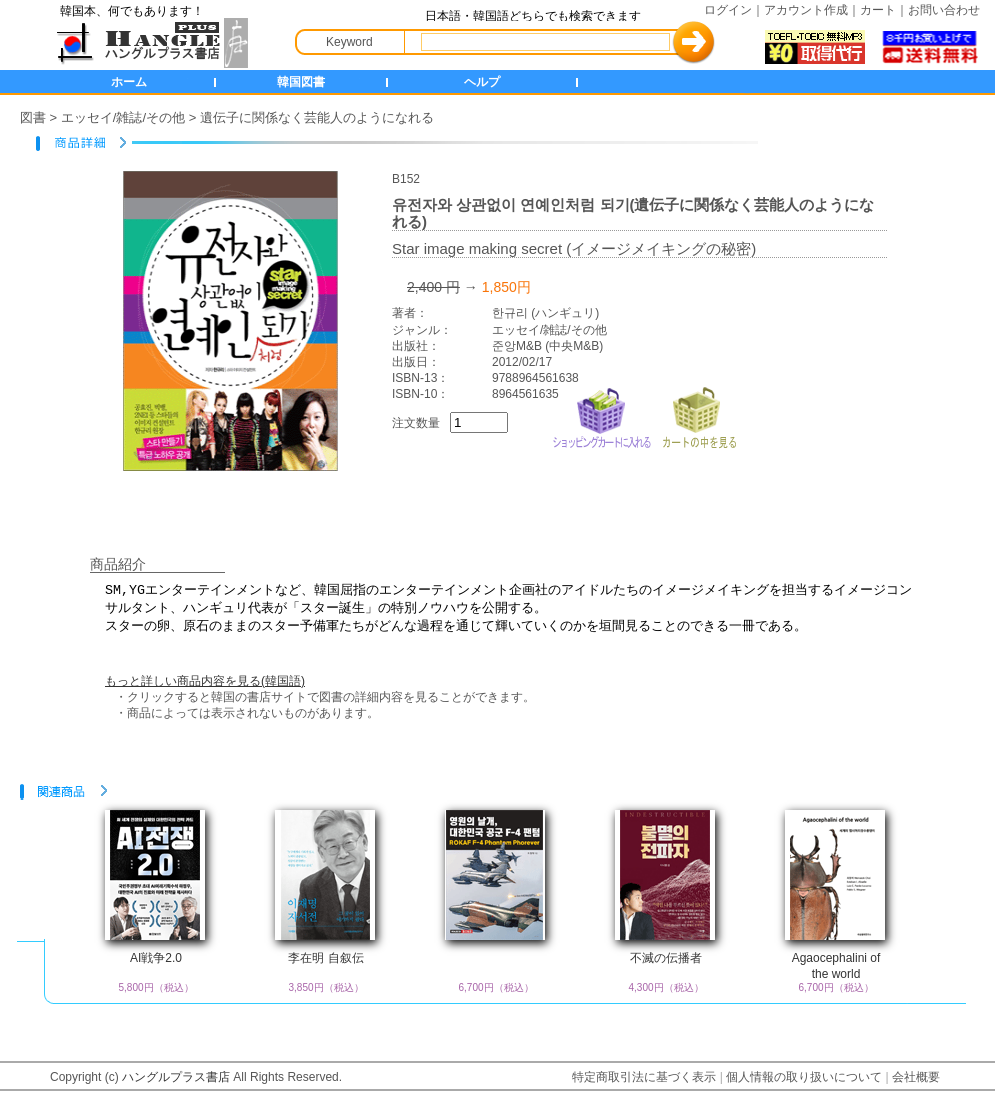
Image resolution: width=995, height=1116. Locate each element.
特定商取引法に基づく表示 (644, 1077)
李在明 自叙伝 (325, 958)
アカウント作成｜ (812, 10)
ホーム (129, 82)
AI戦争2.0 (156, 958)
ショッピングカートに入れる (602, 415)
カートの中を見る (699, 415)
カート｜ (884, 10)
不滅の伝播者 (666, 958)
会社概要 (916, 1077)
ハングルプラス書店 (176, 1077)
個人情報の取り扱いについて (804, 1077)
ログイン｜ (734, 10)
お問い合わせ (944, 10)
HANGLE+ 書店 (148, 43)
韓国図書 (301, 82)
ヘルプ (482, 82)
